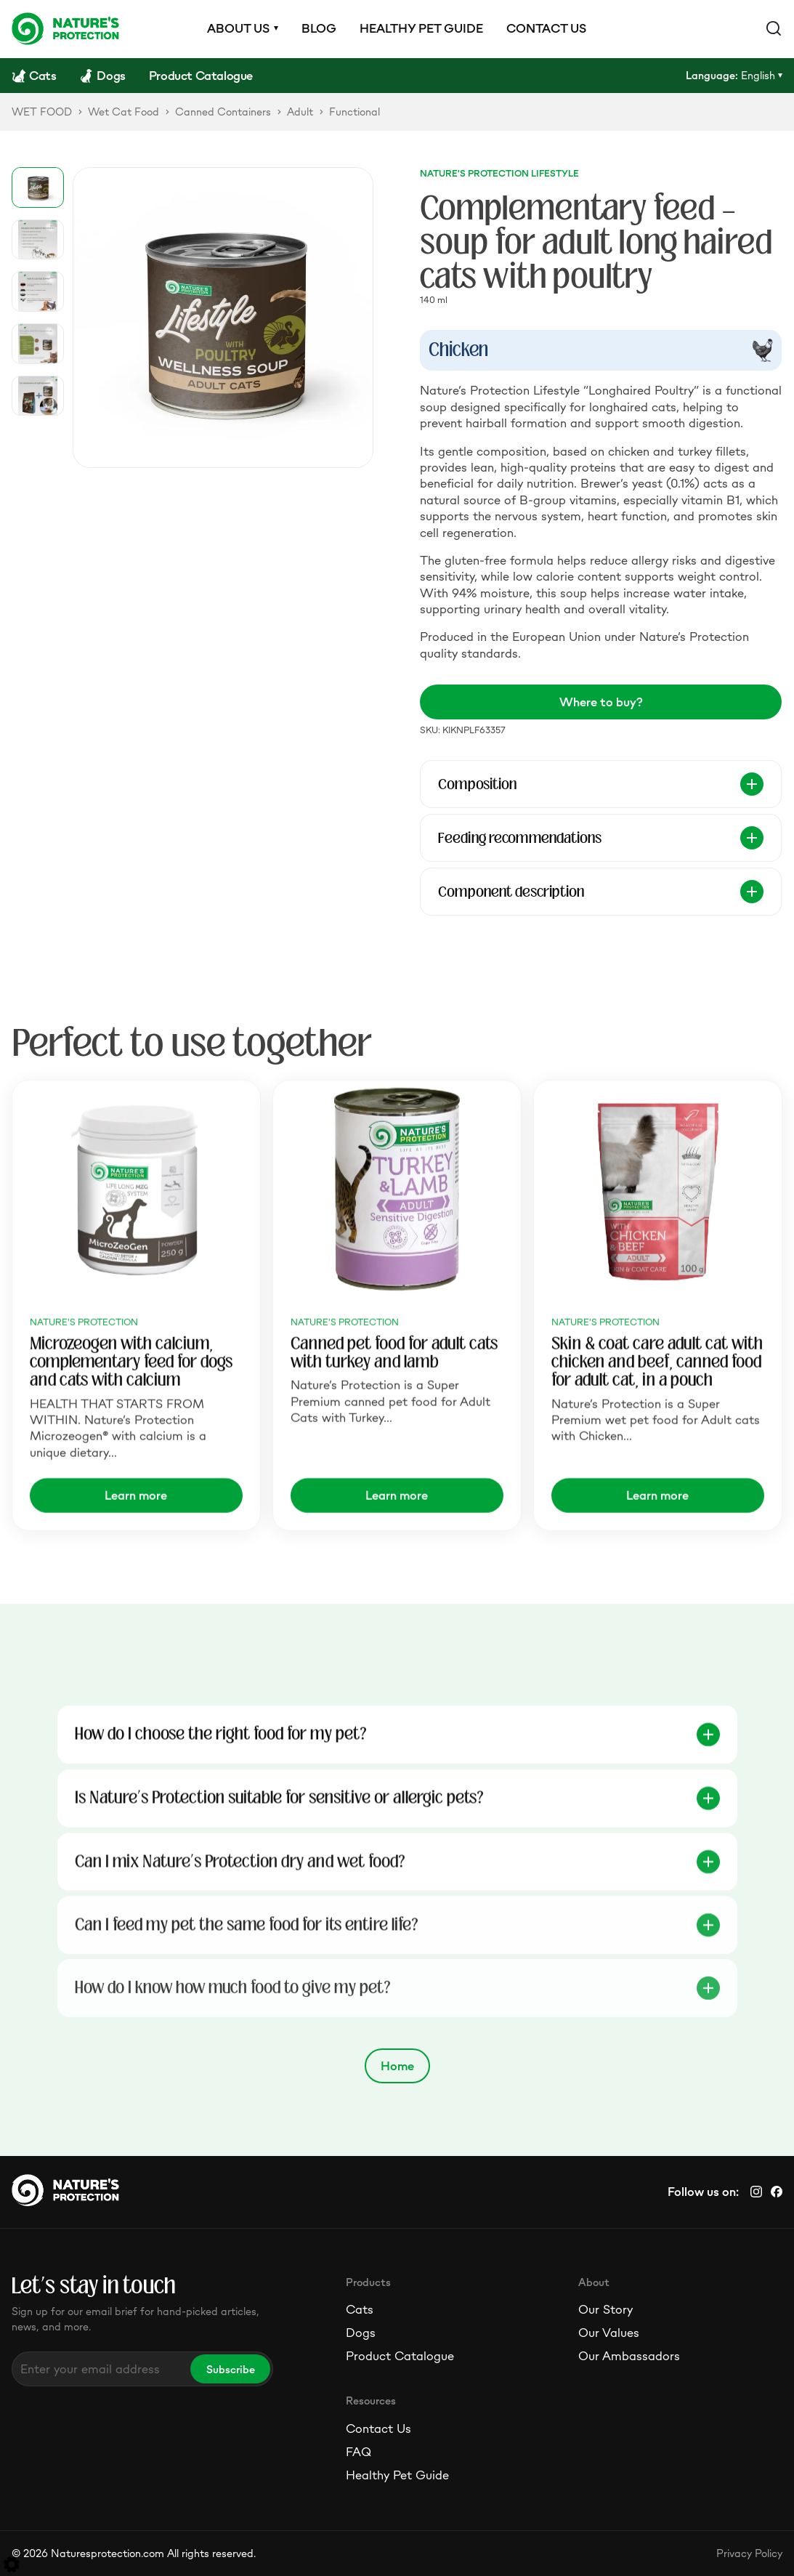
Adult (300, 111)
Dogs (361, 2333)
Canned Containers (223, 111)
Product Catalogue (400, 2356)
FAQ (358, 2452)
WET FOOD (42, 111)
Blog (318, 28)
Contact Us (378, 2428)
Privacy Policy (749, 2553)
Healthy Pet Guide (397, 2475)
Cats (359, 2309)
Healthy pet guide (421, 28)
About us (238, 28)
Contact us (546, 28)
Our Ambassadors (629, 2356)
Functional (354, 111)
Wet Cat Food (123, 111)
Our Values (608, 2333)
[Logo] (65, 28)
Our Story (605, 2309)
